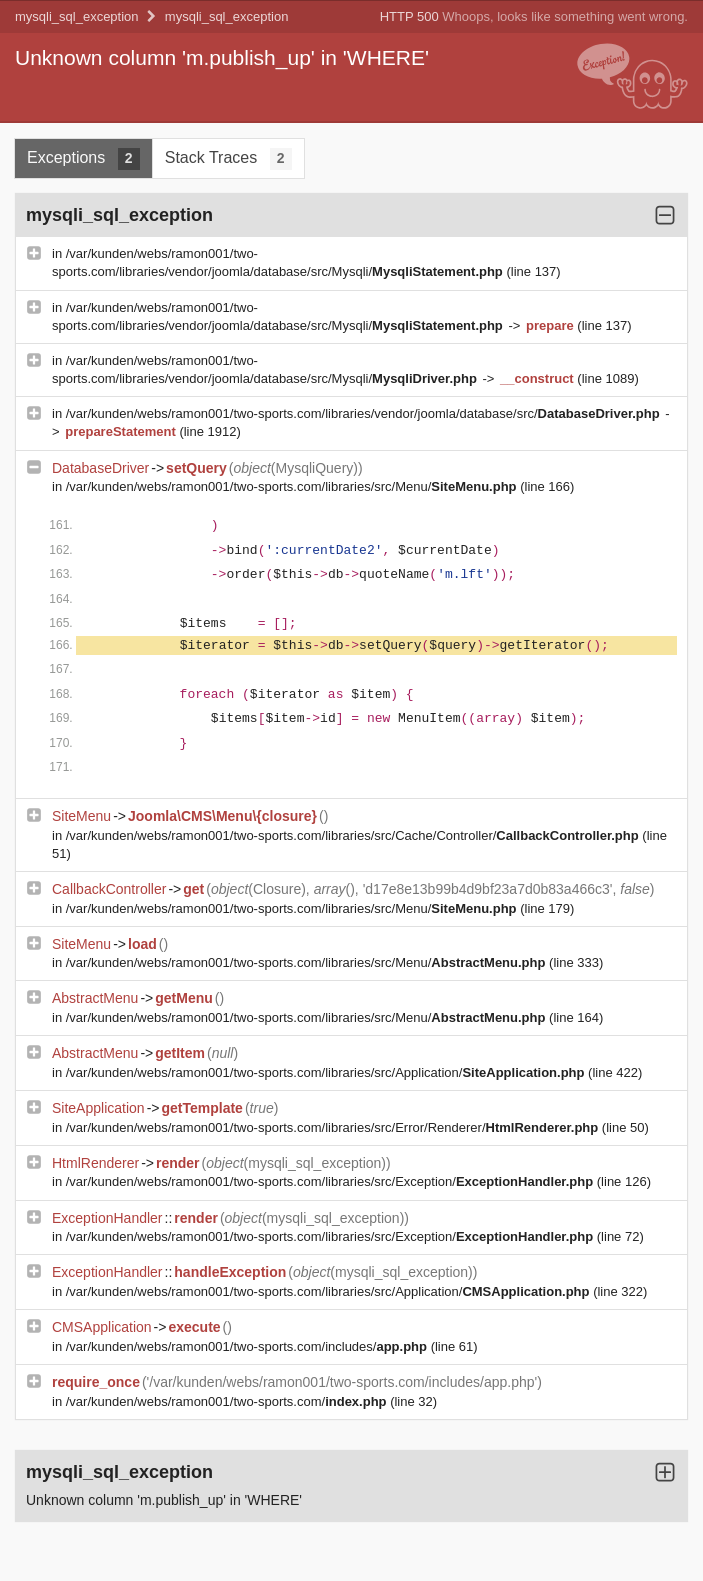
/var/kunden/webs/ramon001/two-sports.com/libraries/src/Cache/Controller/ (354, 835)
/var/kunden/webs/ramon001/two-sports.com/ (228, 1401)
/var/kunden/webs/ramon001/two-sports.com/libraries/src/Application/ (327, 1072)
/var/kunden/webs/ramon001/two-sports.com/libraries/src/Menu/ (293, 486)
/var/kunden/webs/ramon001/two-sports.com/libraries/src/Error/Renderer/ (334, 1127)
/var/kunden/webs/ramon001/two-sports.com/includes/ (248, 1346)
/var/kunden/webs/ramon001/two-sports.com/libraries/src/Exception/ (331, 1181)
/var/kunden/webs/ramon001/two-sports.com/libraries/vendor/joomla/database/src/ (365, 413)
